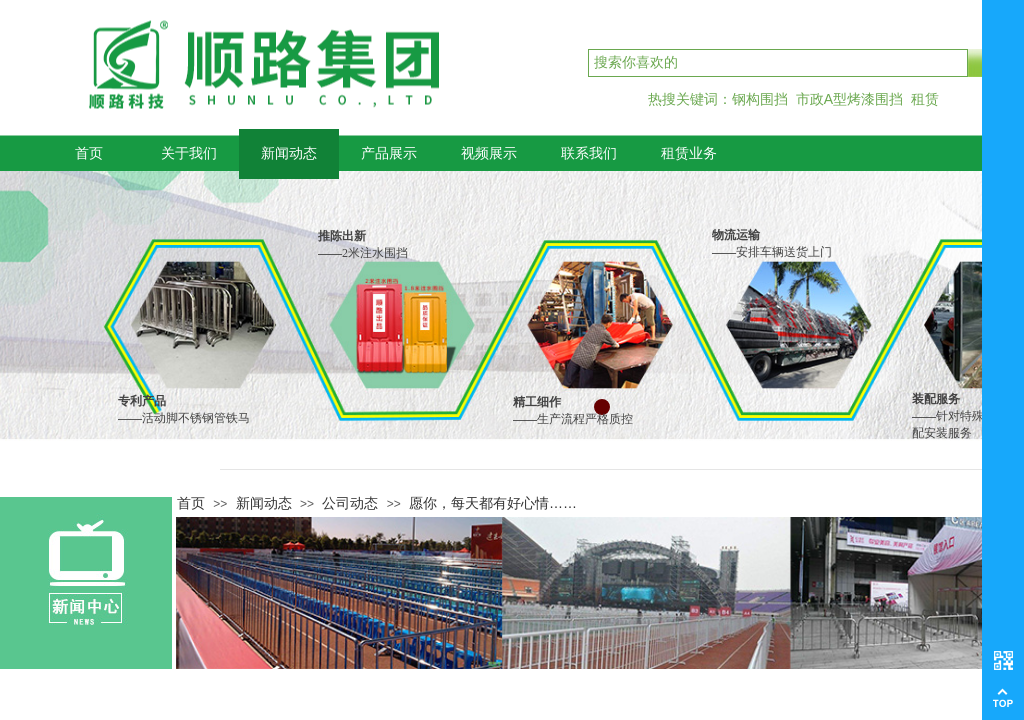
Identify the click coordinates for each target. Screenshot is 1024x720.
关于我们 (189, 153)
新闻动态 (289, 153)
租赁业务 (689, 153)
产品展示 (389, 153)
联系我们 (589, 153)
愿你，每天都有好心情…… (493, 503)
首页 (89, 153)
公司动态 (350, 503)
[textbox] (778, 63)
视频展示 (489, 153)
